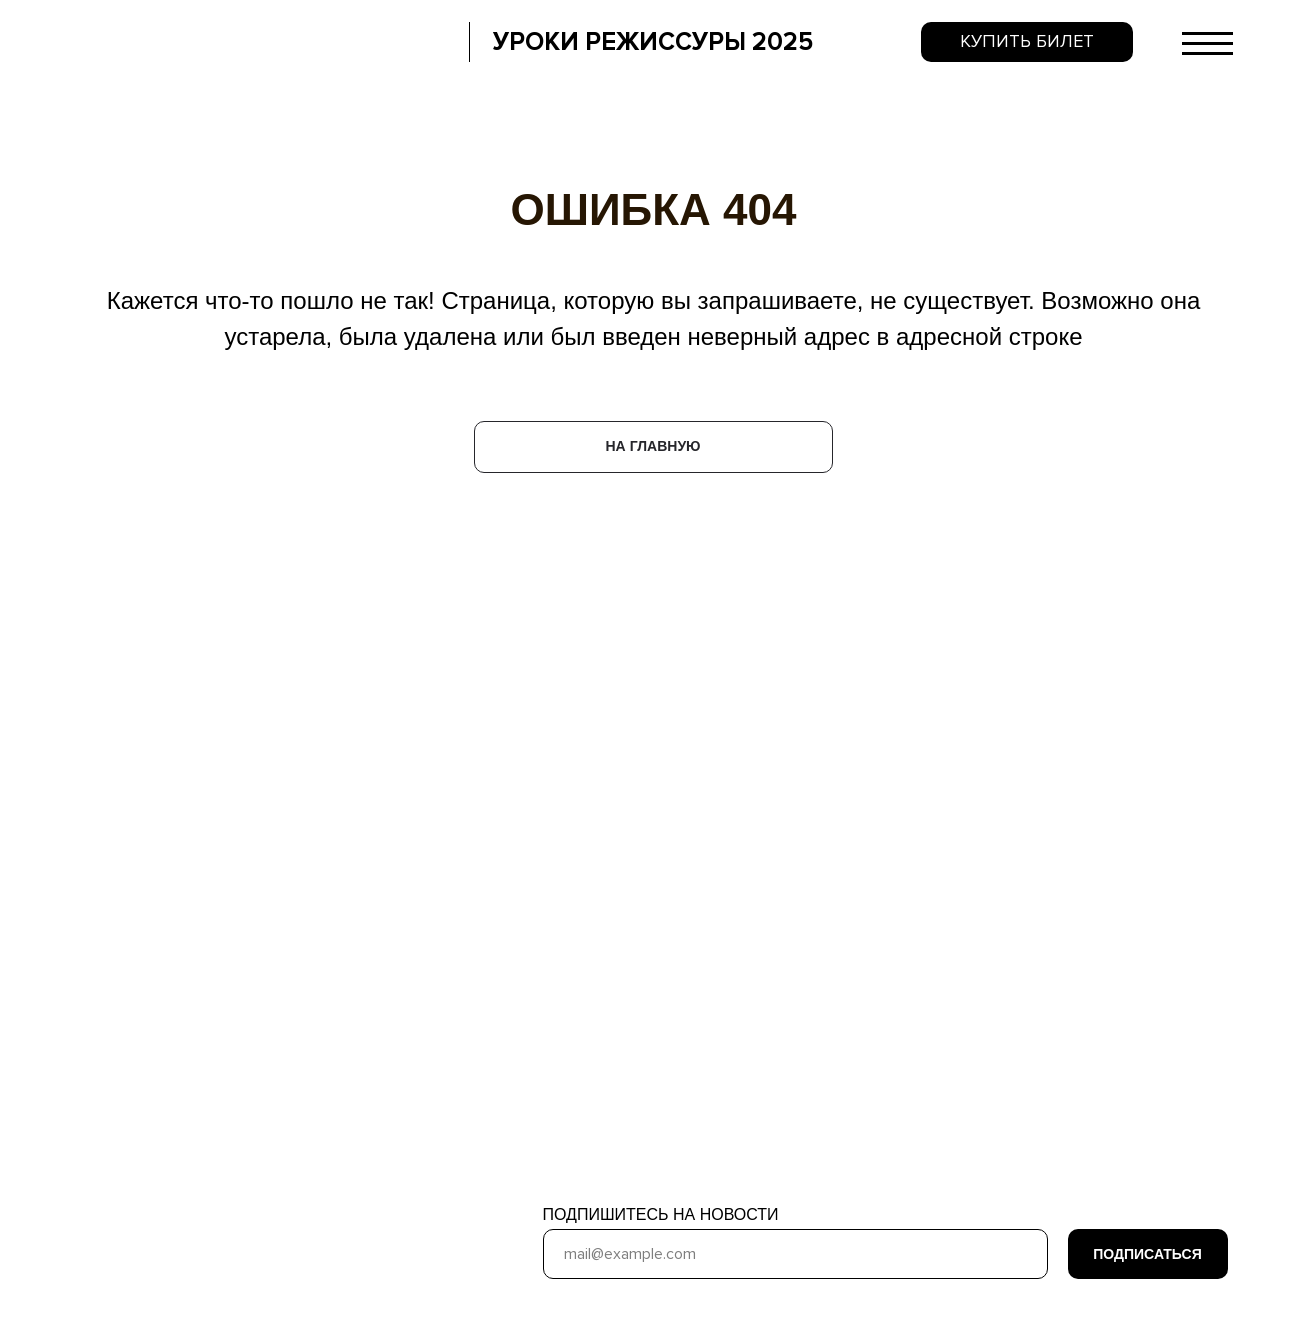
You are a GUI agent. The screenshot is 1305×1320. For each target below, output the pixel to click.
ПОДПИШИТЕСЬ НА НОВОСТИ (661, 1214)
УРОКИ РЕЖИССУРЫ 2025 (653, 42)
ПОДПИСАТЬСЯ (1147, 1254)
